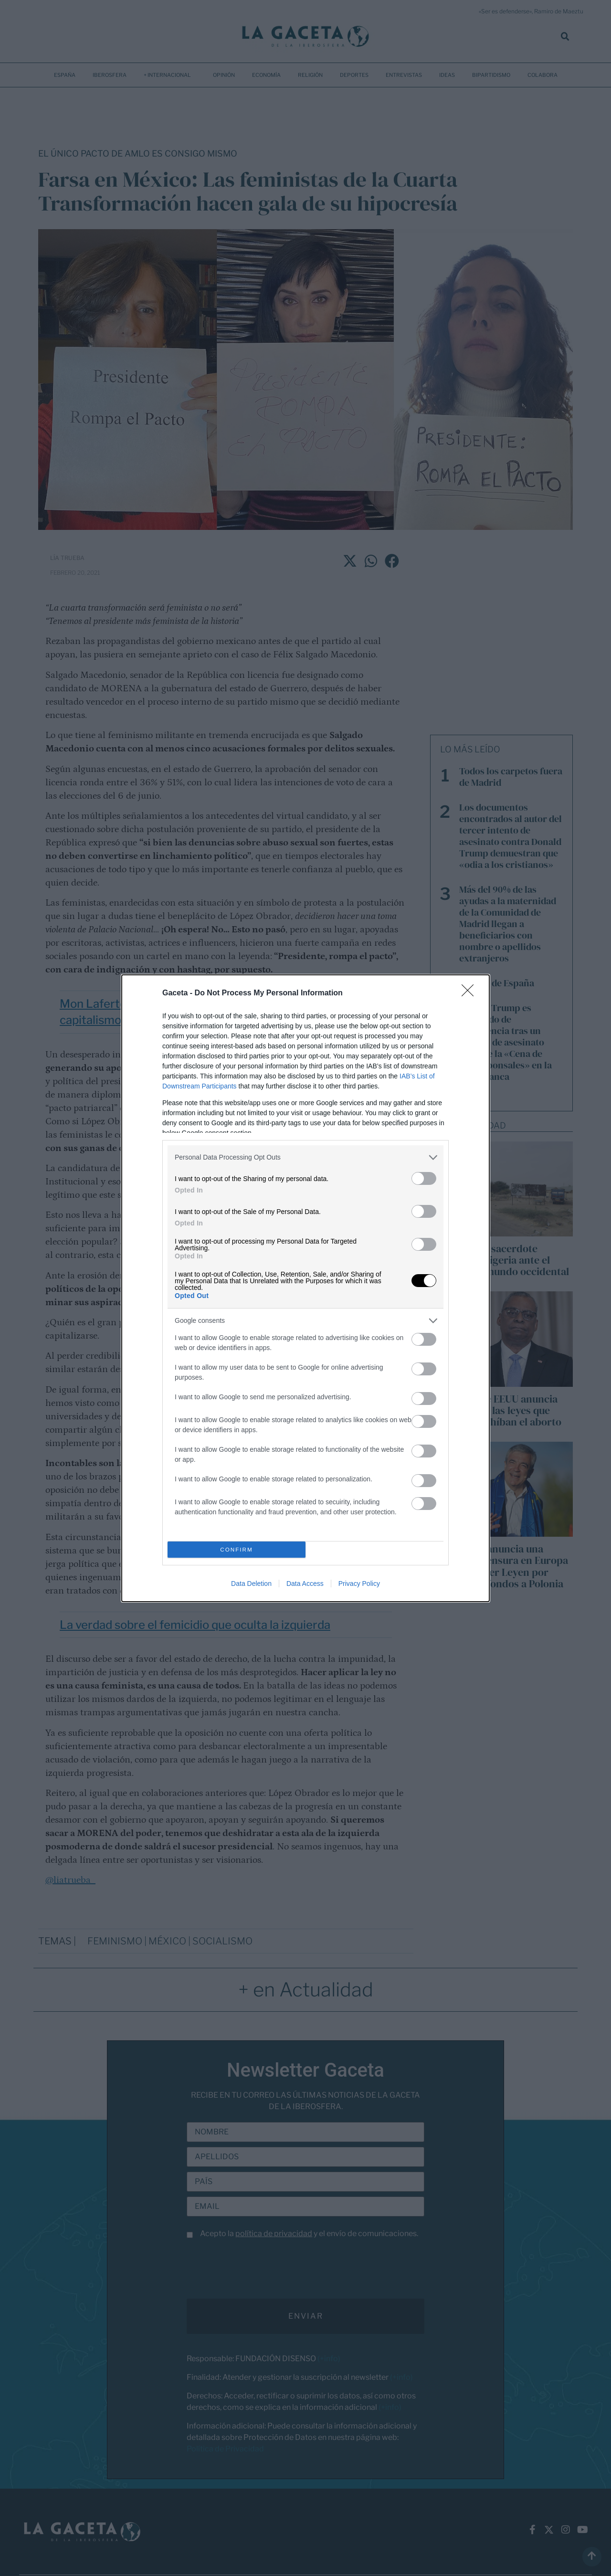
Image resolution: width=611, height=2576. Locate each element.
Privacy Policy (359, 1583)
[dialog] (305, 1288)
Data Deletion (251, 1583)
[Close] (471, 993)
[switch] (423, 1178)
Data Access (305, 1583)
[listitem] (305, 1157)
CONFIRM (236, 1549)
